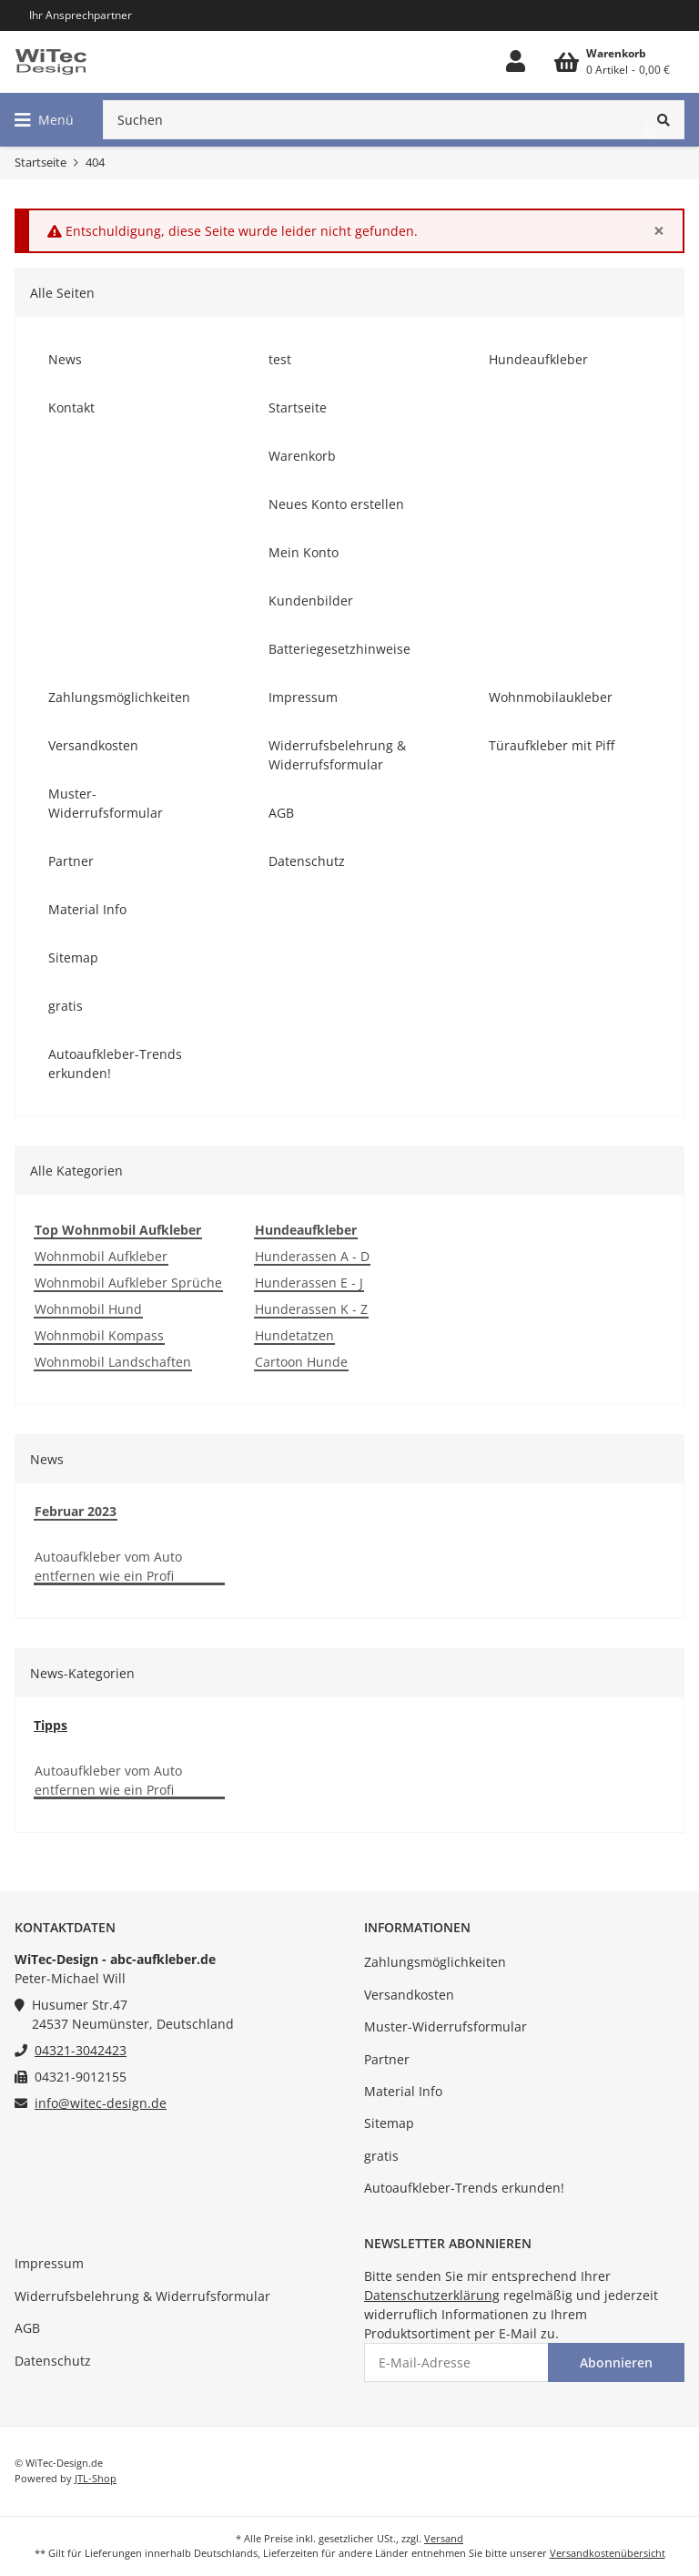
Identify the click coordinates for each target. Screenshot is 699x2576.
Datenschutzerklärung (432, 2295)
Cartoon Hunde (301, 1361)
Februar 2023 (75, 1511)
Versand (443, 2538)
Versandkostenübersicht (607, 2553)
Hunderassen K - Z (311, 1309)
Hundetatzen (294, 1335)
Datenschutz (53, 2360)
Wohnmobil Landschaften (113, 1361)
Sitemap (389, 2123)
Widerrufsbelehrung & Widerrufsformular (142, 2296)
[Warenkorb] (612, 62)
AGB (27, 2328)
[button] (515, 62)
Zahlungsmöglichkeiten (435, 1961)
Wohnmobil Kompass (99, 1335)
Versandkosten (409, 1994)
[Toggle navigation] (44, 120)
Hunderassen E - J (309, 1282)
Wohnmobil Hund (88, 1309)
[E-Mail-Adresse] (456, 2362)
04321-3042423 (81, 2050)
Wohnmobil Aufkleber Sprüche (128, 1282)
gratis (381, 2155)
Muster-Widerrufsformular (445, 2026)
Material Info (403, 2091)
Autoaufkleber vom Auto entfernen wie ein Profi (108, 1566)
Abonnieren (616, 2362)
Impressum (49, 2263)
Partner (387, 2059)
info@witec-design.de (101, 2103)
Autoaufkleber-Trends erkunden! (464, 2187)
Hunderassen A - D (312, 1256)
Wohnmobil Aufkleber (101, 1256)
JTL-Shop (95, 2478)
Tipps (50, 1725)
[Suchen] (373, 119)
